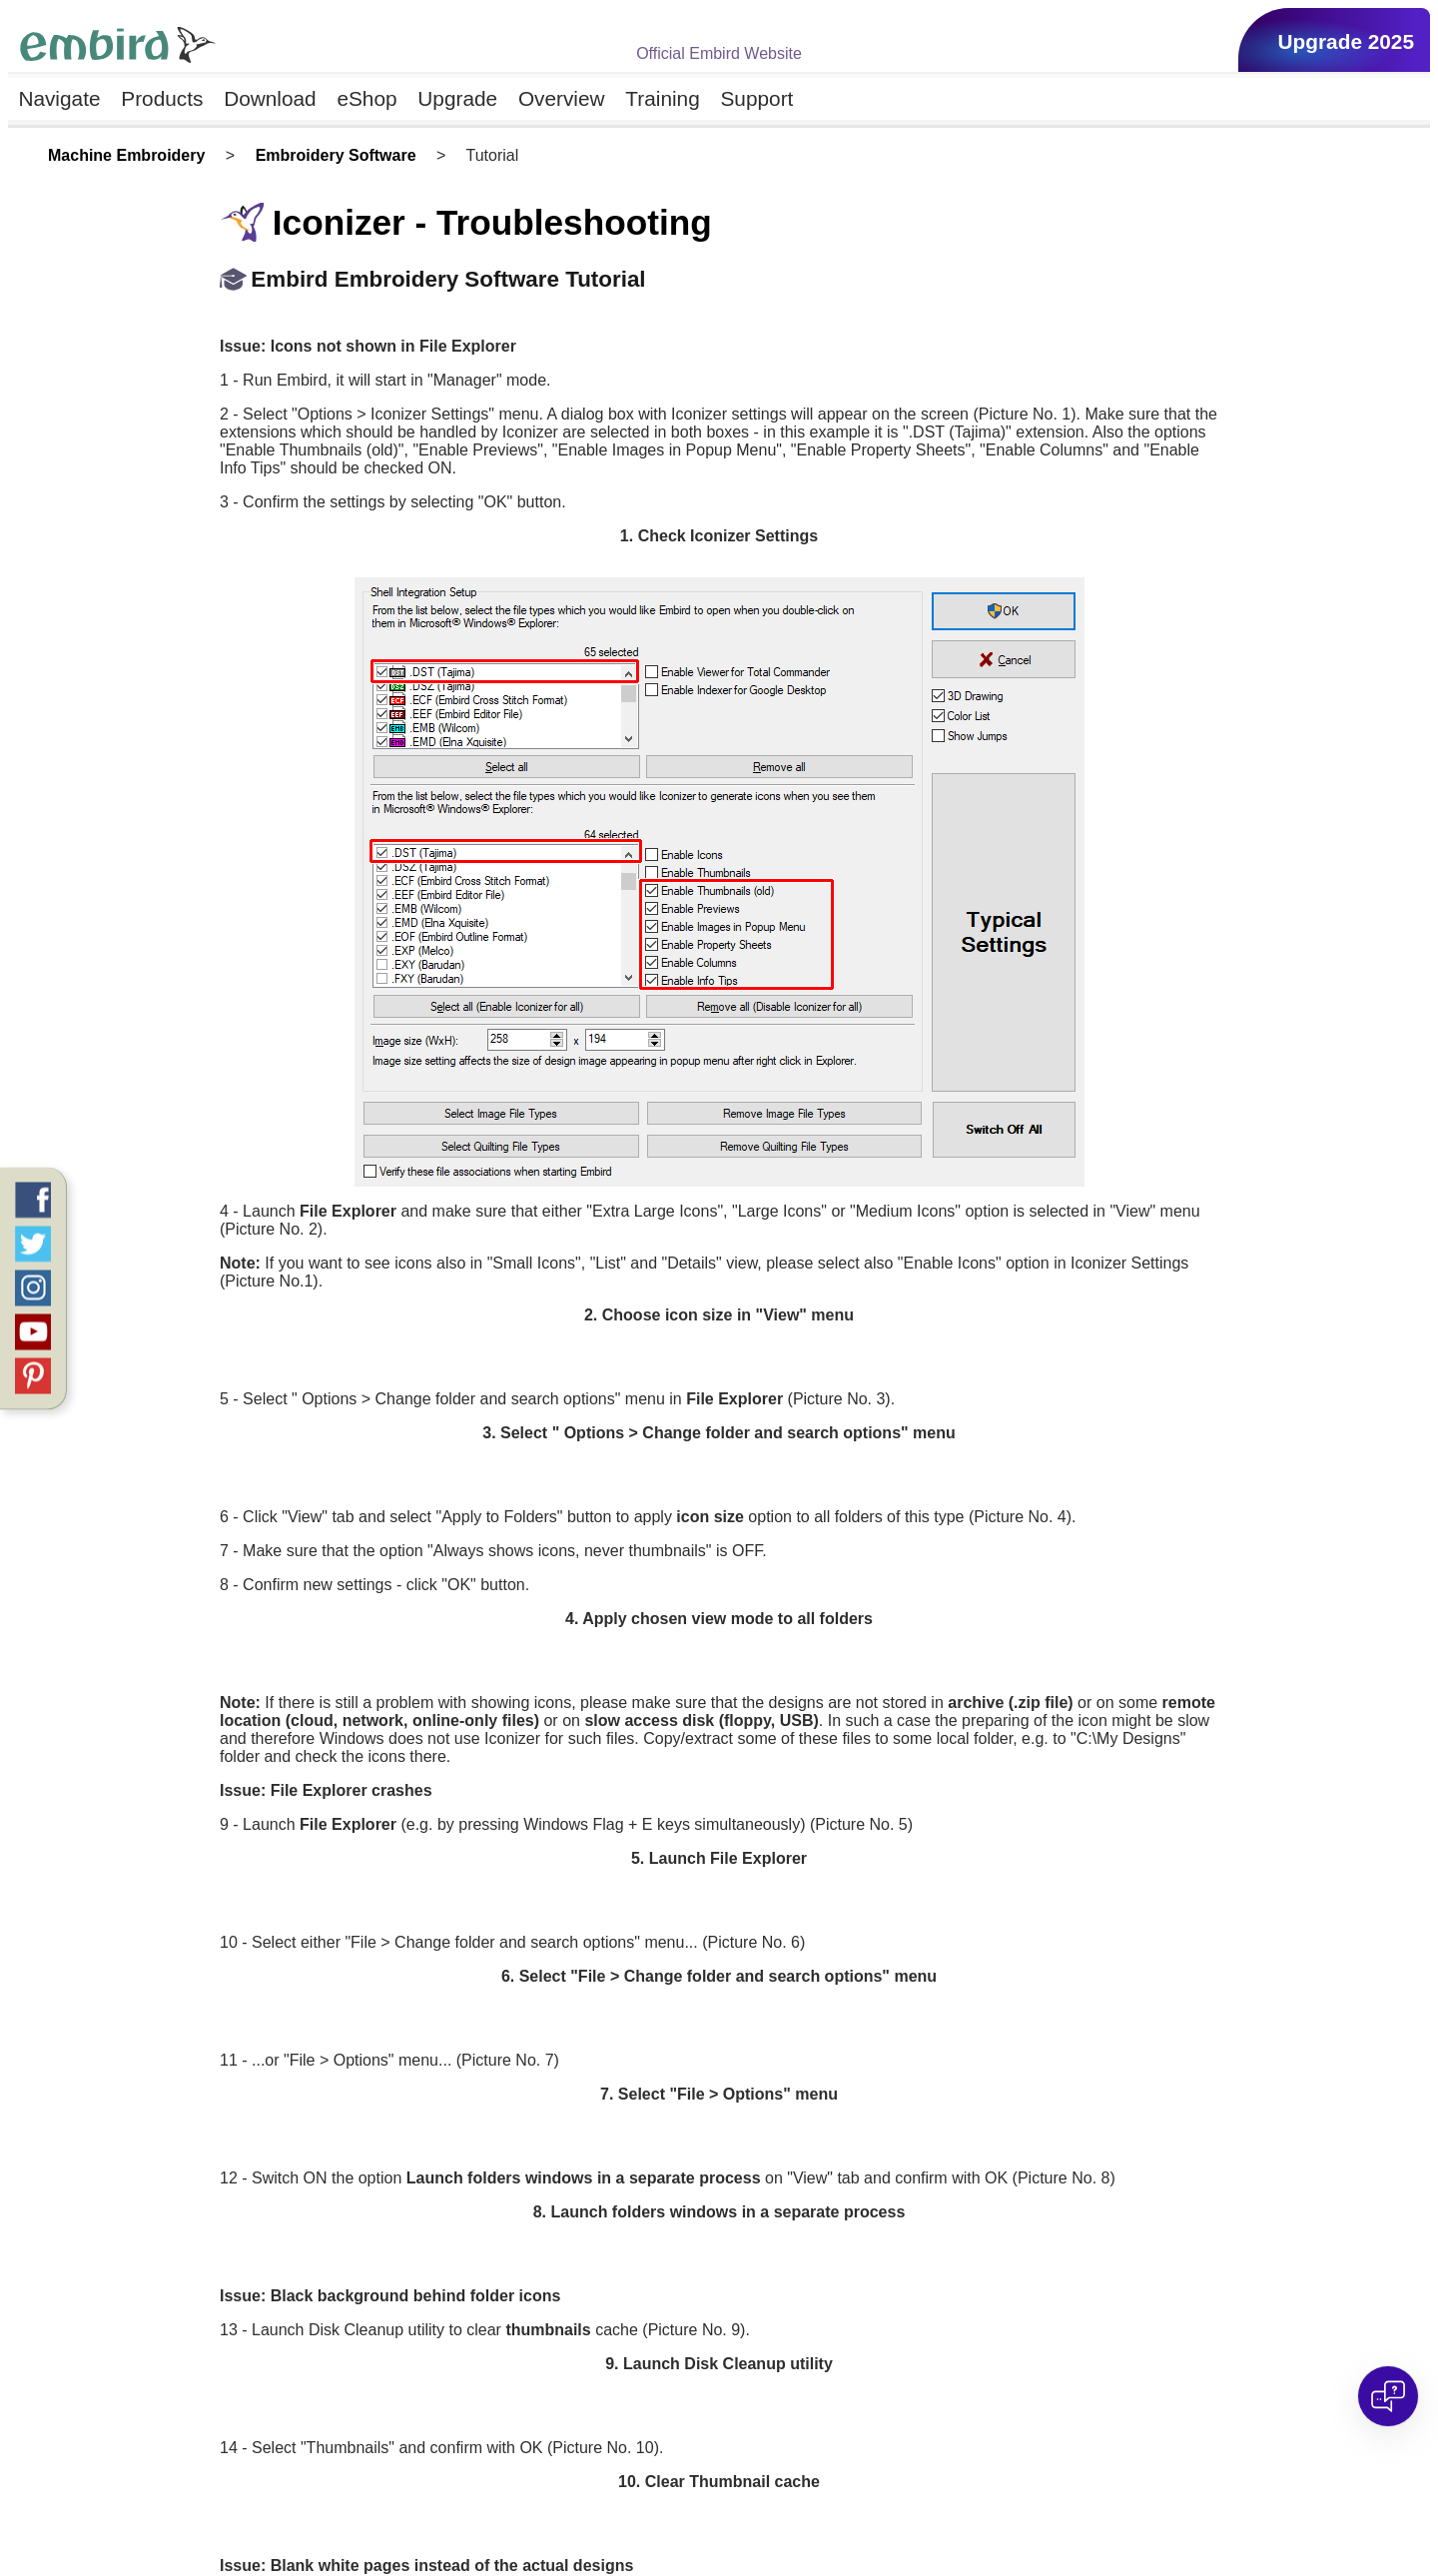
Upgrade (457, 98)
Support (757, 98)
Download (270, 98)
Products (162, 98)
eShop (366, 98)
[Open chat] (1388, 2396)
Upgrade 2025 (1346, 41)
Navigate (59, 98)
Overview (561, 98)
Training (662, 98)
